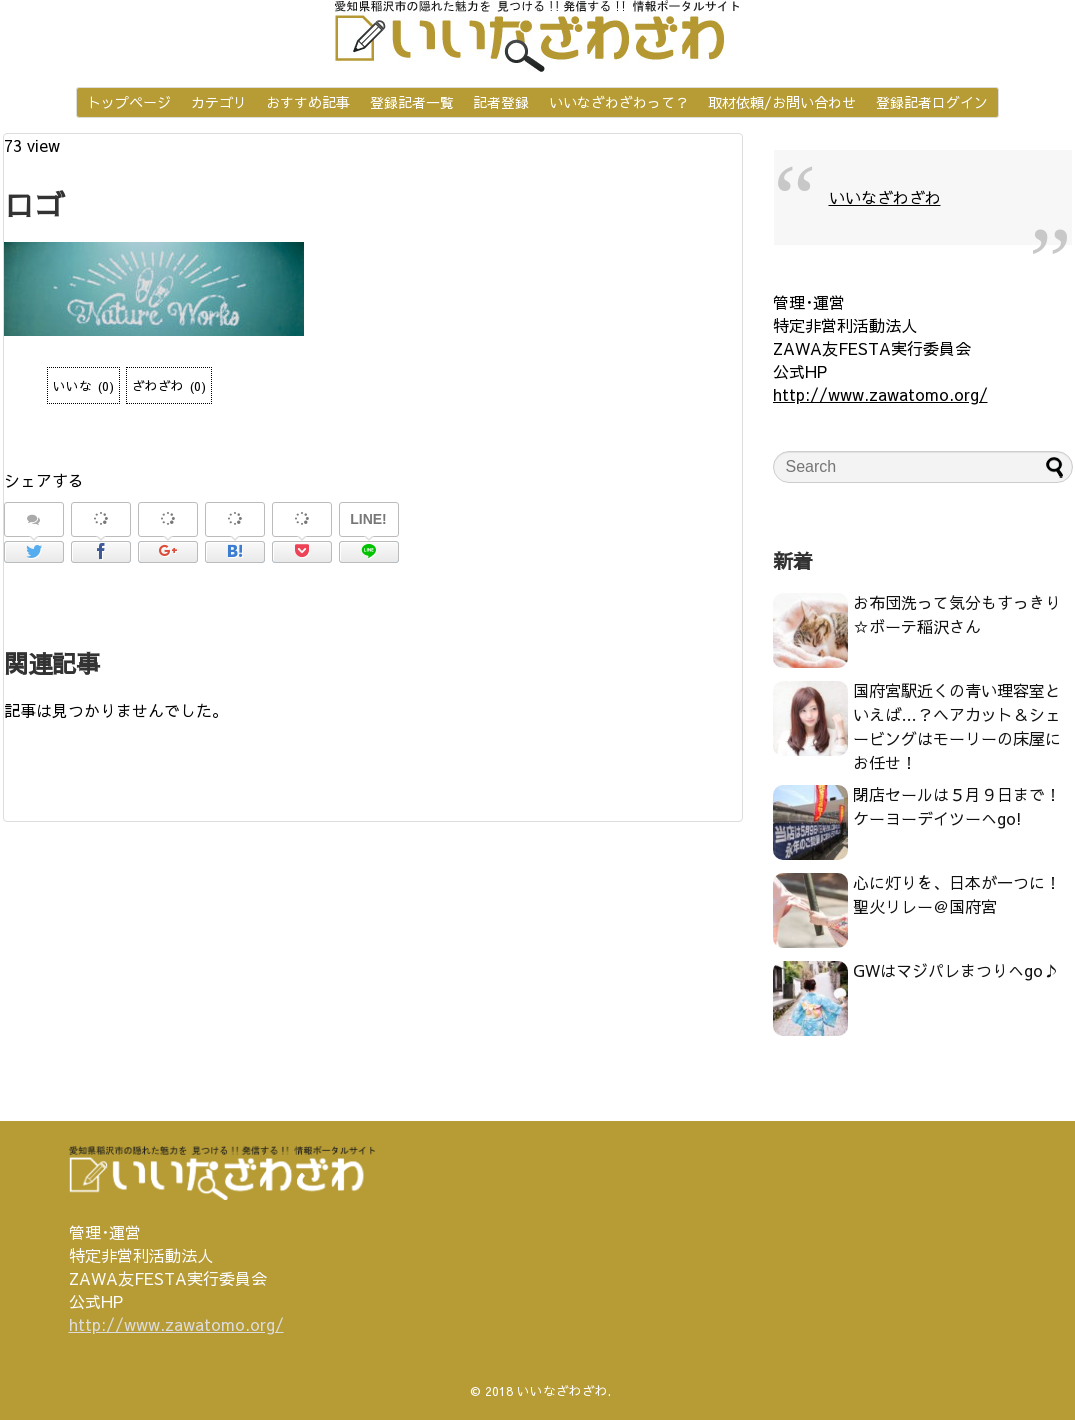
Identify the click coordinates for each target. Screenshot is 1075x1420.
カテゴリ (219, 102)
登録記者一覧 (412, 102)
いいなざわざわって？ (619, 102)
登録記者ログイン (932, 102)
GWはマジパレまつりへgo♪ (956, 970)
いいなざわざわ (885, 197)
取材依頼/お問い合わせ (782, 102)
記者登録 (501, 102)
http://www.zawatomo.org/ (880, 394)
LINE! (368, 519)
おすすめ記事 (308, 102)
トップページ (129, 102)
